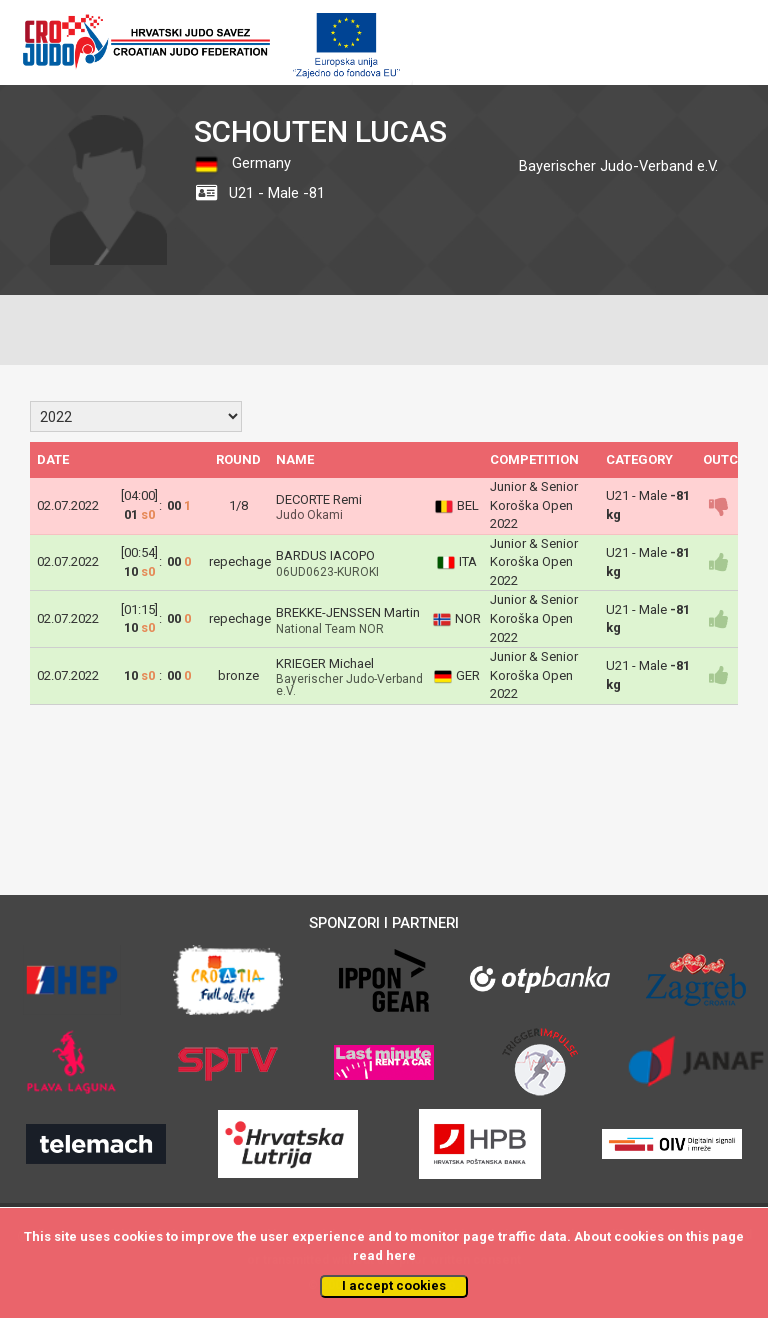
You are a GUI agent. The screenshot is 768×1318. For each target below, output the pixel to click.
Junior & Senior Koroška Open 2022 (534, 505)
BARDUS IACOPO (325, 555)
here (401, 1255)
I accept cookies (394, 1285)
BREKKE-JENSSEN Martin (348, 612)
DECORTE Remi (319, 499)
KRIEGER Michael (325, 663)
